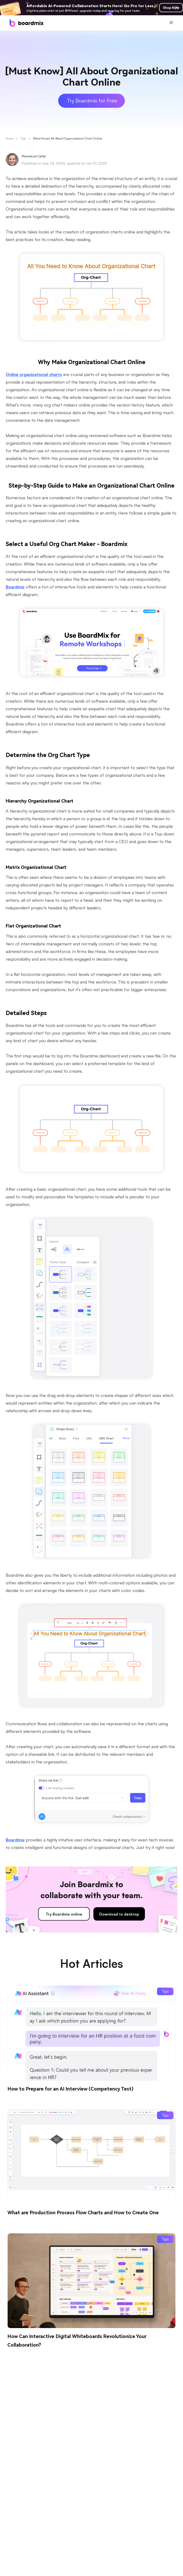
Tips (23, 138)
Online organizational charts (34, 374)
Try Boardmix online (64, 1914)
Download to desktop (119, 1914)
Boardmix (15, 587)
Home (9, 138)
